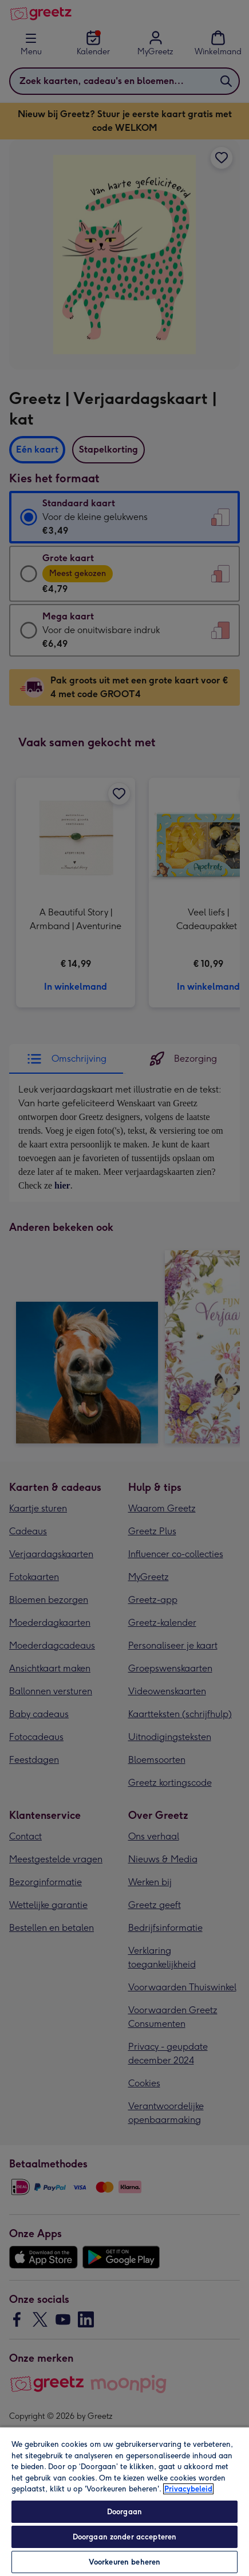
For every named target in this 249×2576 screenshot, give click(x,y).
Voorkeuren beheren (124, 2562)
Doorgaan (124, 2511)
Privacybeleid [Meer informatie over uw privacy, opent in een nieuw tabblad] (188, 2489)
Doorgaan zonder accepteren (124, 2537)
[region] (124, 2501)
